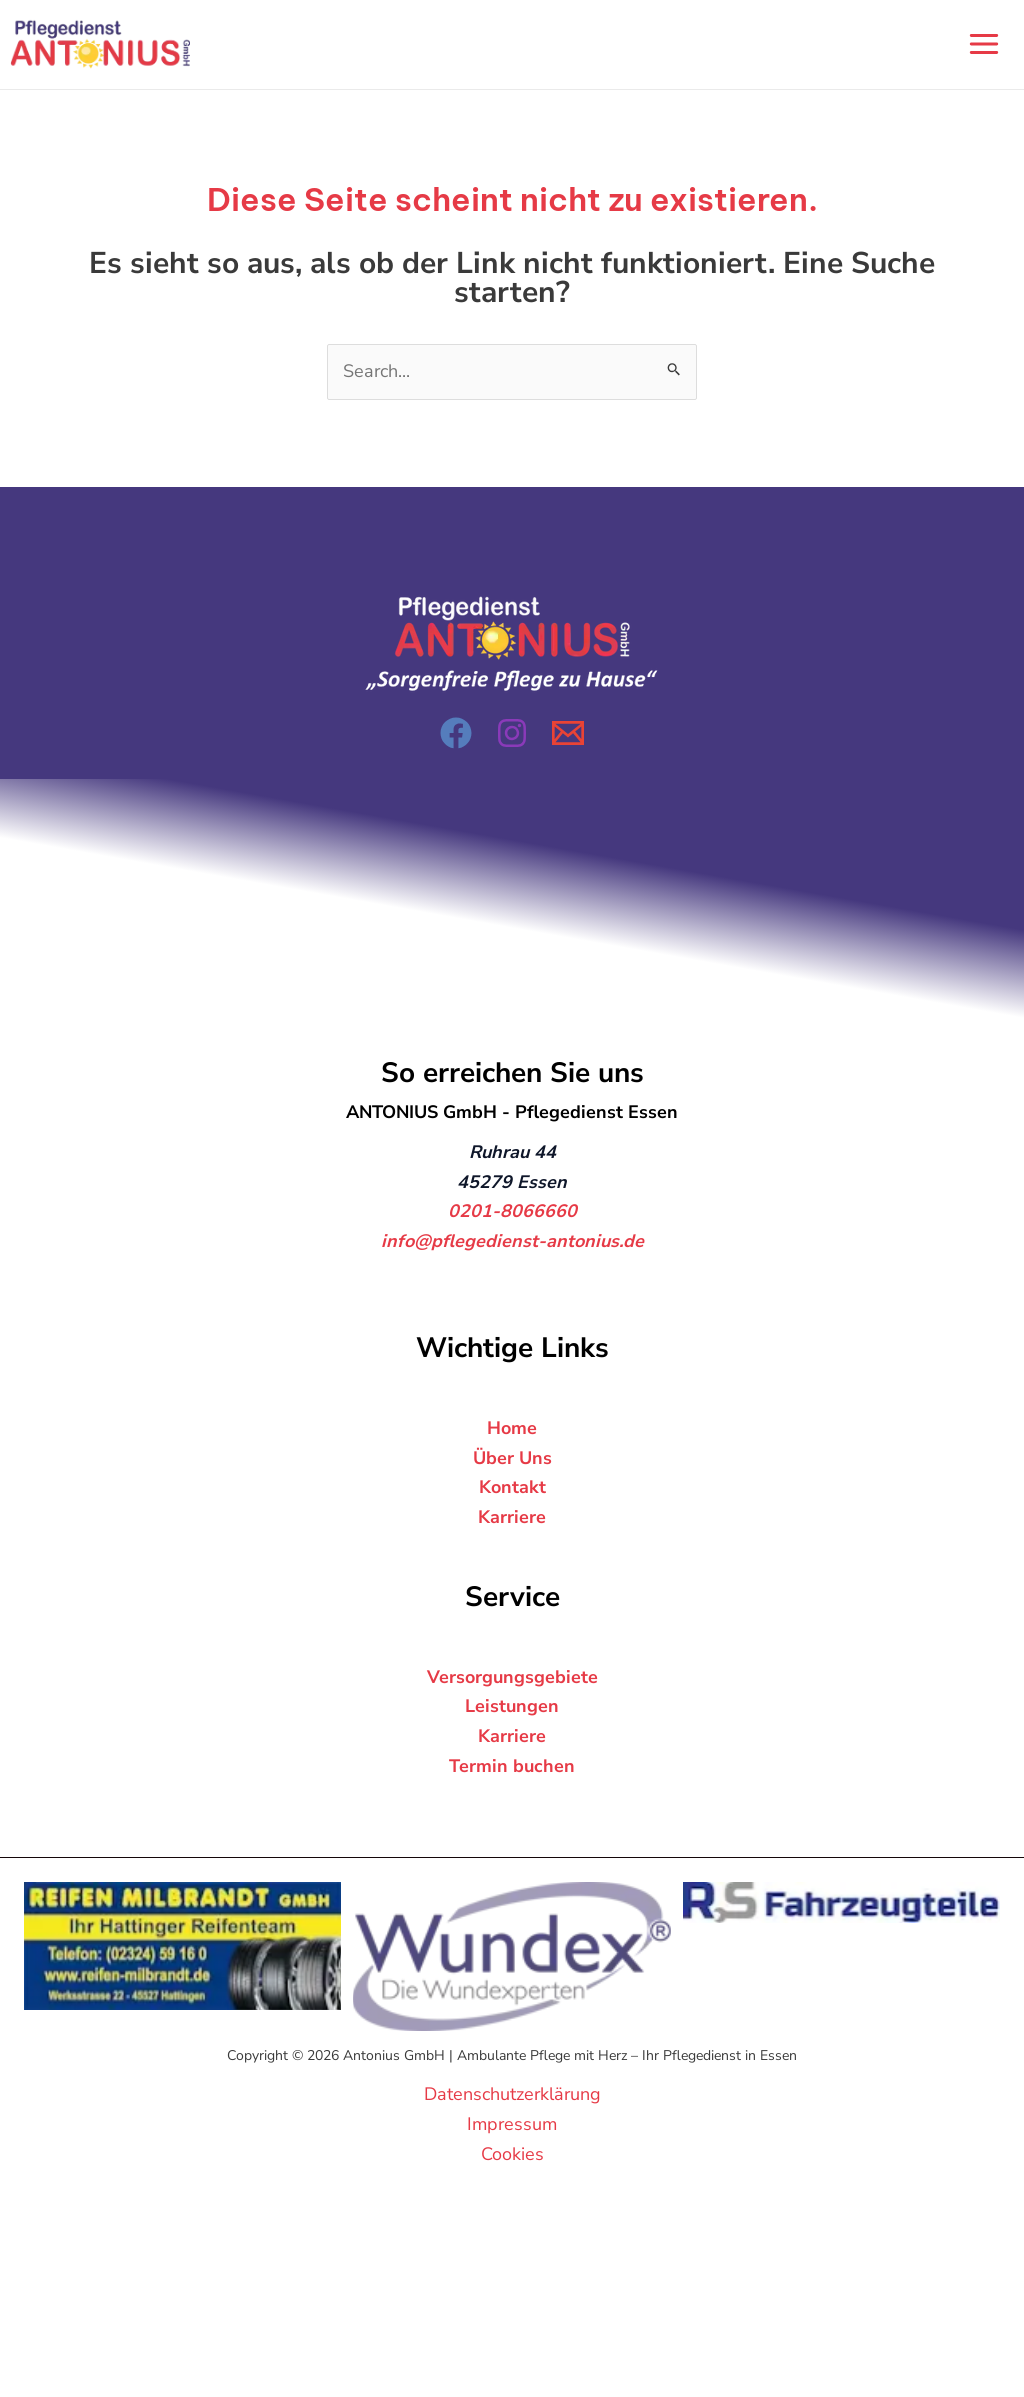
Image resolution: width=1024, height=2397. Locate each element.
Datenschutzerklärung (512, 2094)
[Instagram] (512, 733)
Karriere (512, 1517)
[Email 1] (568, 733)
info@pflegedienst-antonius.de (512, 1241)
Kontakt (512, 1487)
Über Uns (512, 1458)
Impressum (512, 2124)
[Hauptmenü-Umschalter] (983, 44)
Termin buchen (512, 1766)
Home (512, 1428)
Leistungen (512, 1707)
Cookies (512, 2154)
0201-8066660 (512, 1212)
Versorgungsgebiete (512, 1677)
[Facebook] (456, 733)
